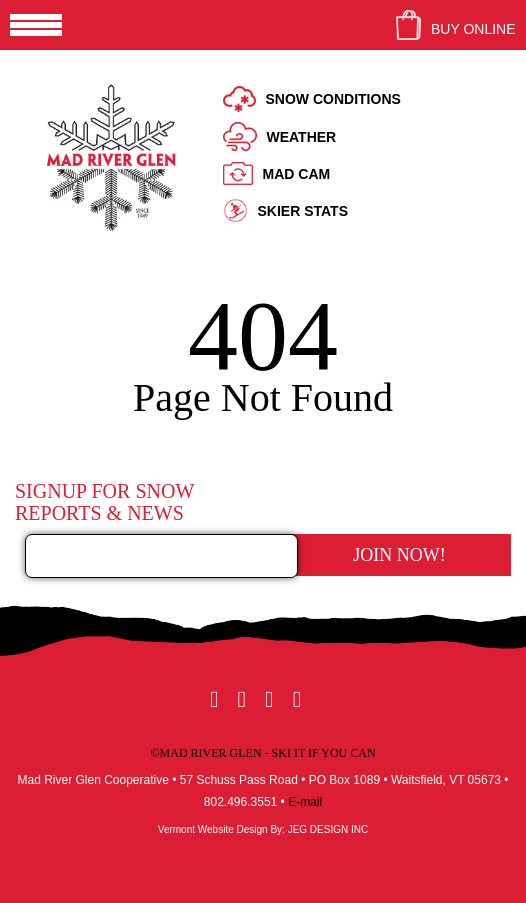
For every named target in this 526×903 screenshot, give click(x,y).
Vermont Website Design (213, 829)
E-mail (305, 802)
